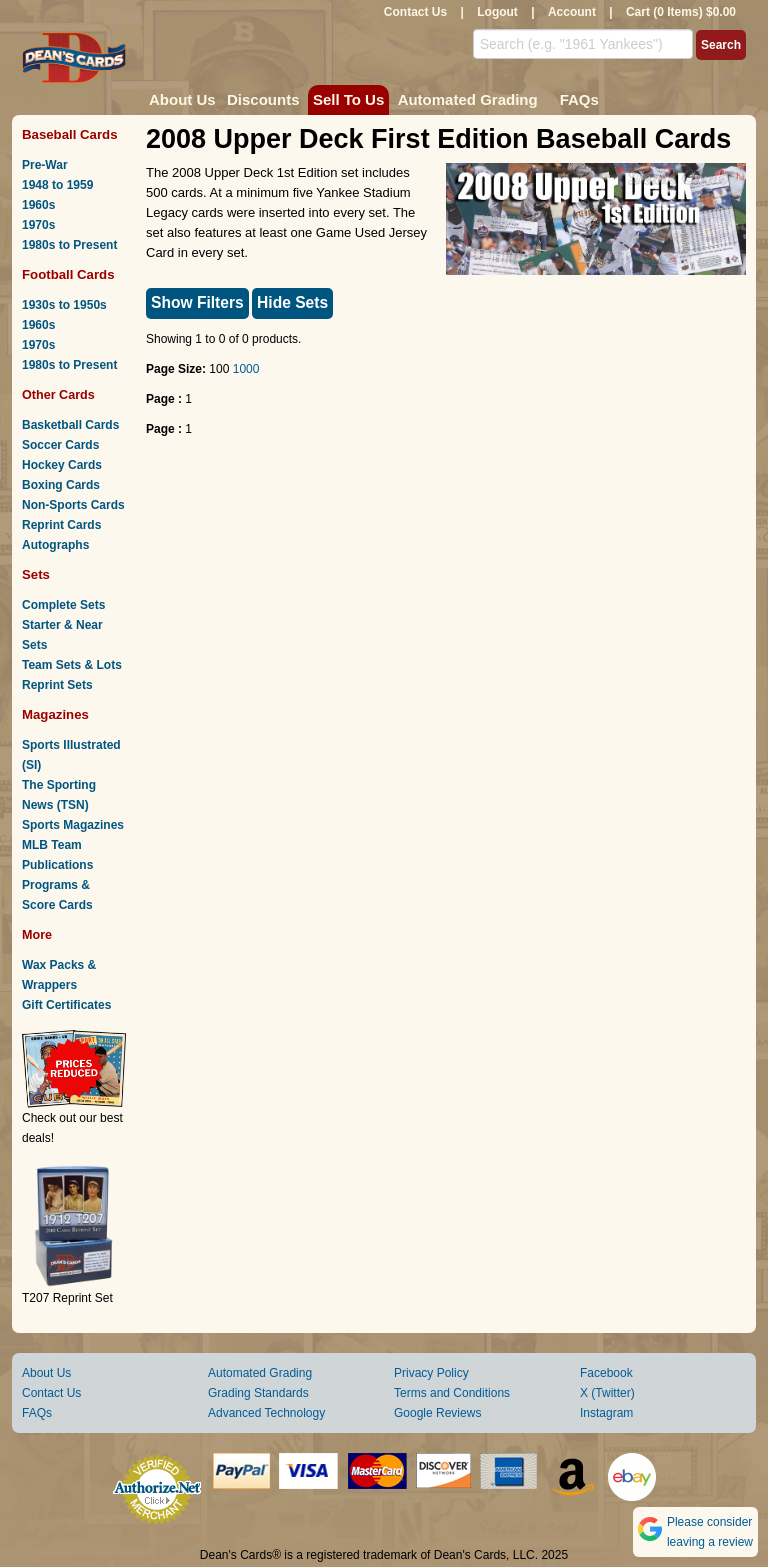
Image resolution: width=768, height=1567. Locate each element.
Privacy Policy (431, 1373)
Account (572, 12)
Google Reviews (437, 1413)
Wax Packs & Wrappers (59, 975)
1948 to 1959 (57, 185)
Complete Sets (63, 605)
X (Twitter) (607, 1393)
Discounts (263, 99)
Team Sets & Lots (72, 665)
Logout (497, 12)
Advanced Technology (266, 1413)
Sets (36, 574)
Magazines (55, 714)
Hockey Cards (62, 465)
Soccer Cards (60, 445)
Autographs (55, 545)
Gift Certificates (66, 1005)
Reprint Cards (61, 525)
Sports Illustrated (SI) (71, 755)
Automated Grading (468, 99)
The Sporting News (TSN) (59, 795)
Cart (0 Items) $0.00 (681, 12)
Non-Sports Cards (73, 505)
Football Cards (68, 274)
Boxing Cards (61, 485)
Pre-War (45, 165)
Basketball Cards (70, 425)
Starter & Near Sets (62, 635)
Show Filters (197, 302)
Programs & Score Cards (57, 895)
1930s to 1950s (64, 305)
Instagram (606, 1413)
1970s (38, 225)
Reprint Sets (57, 685)
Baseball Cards (70, 134)
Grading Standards (258, 1393)
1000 (246, 369)
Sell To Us (348, 99)
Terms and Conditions (452, 1393)
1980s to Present (69, 245)
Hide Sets (292, 302)
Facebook (606, 1373)
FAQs (579, 99)
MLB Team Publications (57, 855)
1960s (38, 205)
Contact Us (415, 12)
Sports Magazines (73, 825)
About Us (182, 99)
